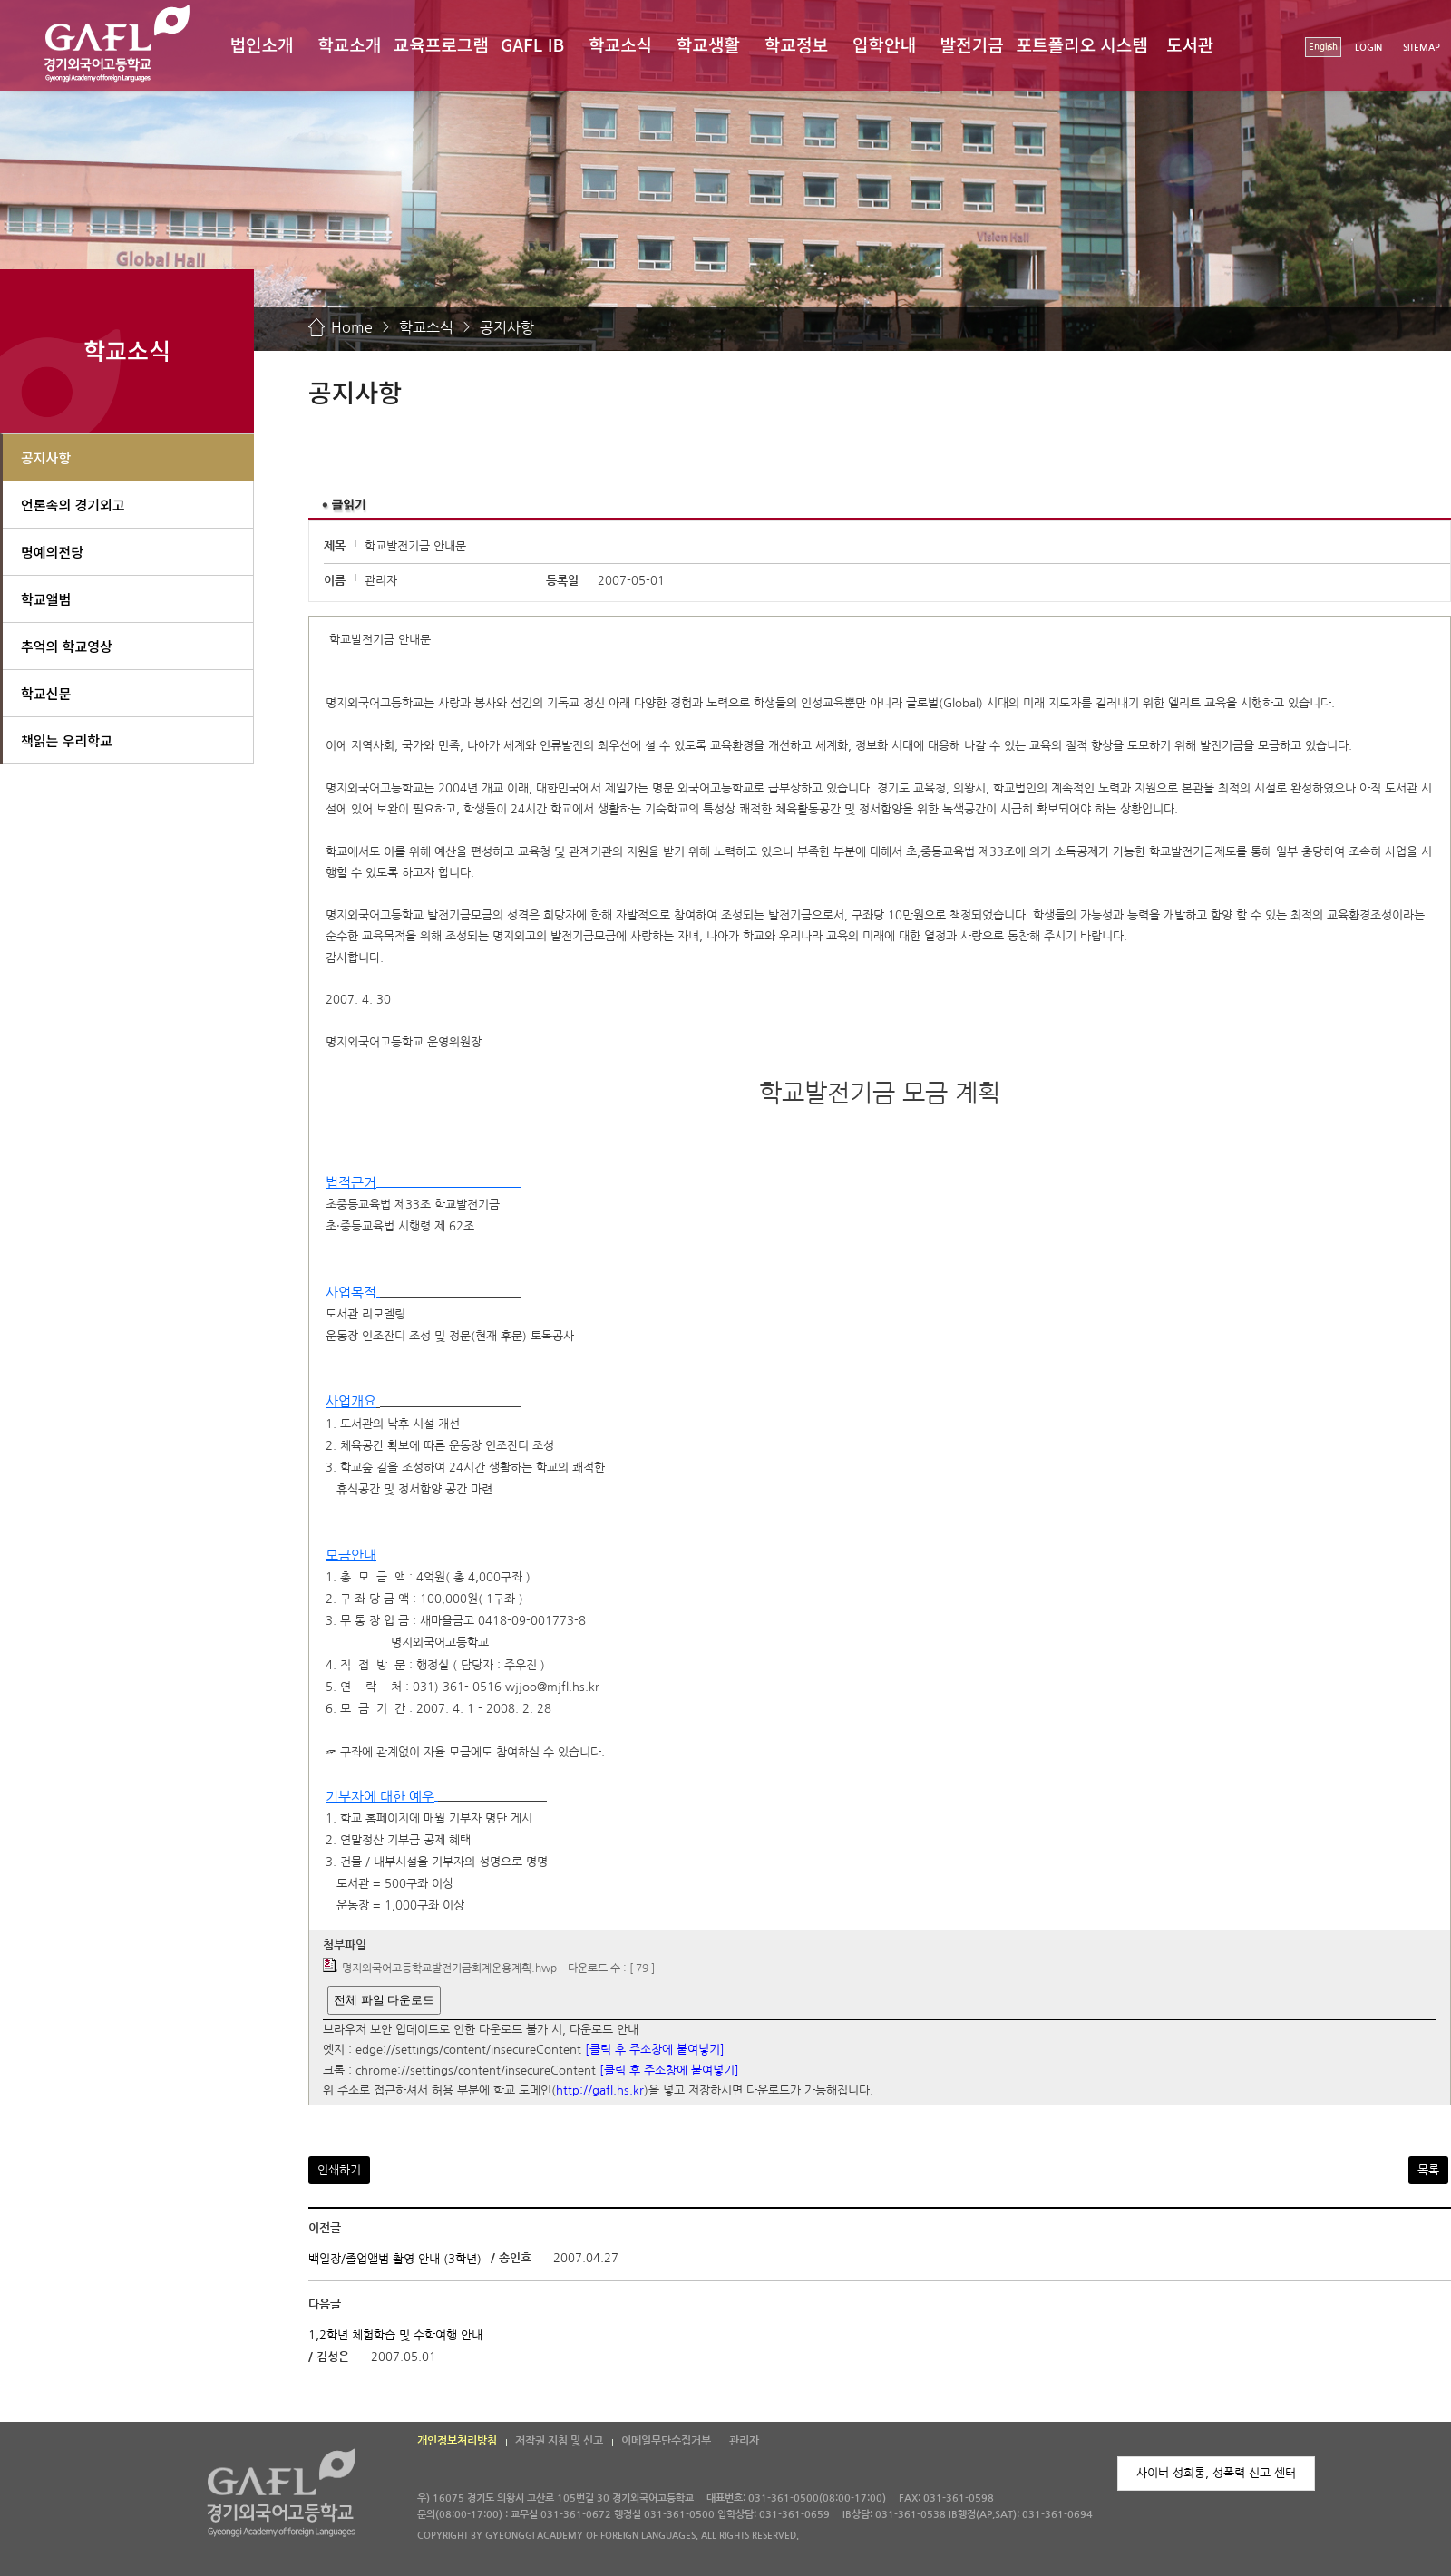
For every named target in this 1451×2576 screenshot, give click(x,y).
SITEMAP (1421, 48)
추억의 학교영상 (66, 646)
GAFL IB (532, 44)
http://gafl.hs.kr (600, 2091)
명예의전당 (52, 551)
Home (352, 327)
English (1323, 47)
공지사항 (507, 327)
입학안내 (884, 44)
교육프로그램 (441, 44)
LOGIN (1368, 48)
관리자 (744, 2440)
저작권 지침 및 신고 (559, 2440)
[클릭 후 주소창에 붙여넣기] (655, 2050)
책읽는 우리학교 (66, 740)
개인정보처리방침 (457, 2440)
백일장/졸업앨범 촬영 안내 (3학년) (395, 2259)
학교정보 (796, 44)
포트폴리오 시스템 (1082, 44)
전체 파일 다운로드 (384, 2000)
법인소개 (261, 44)
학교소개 (349, 44)
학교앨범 (46, 598)
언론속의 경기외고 (73, 504)
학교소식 (620, 44)
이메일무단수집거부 (666, 2440)
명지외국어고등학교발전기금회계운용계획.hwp (449, 1968)
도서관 (1189, 44)
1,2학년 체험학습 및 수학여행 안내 (395, 2334)
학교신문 (46, 693)
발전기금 (972, 44)
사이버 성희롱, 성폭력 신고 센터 (1216, 2473)
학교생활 (708, 44)
